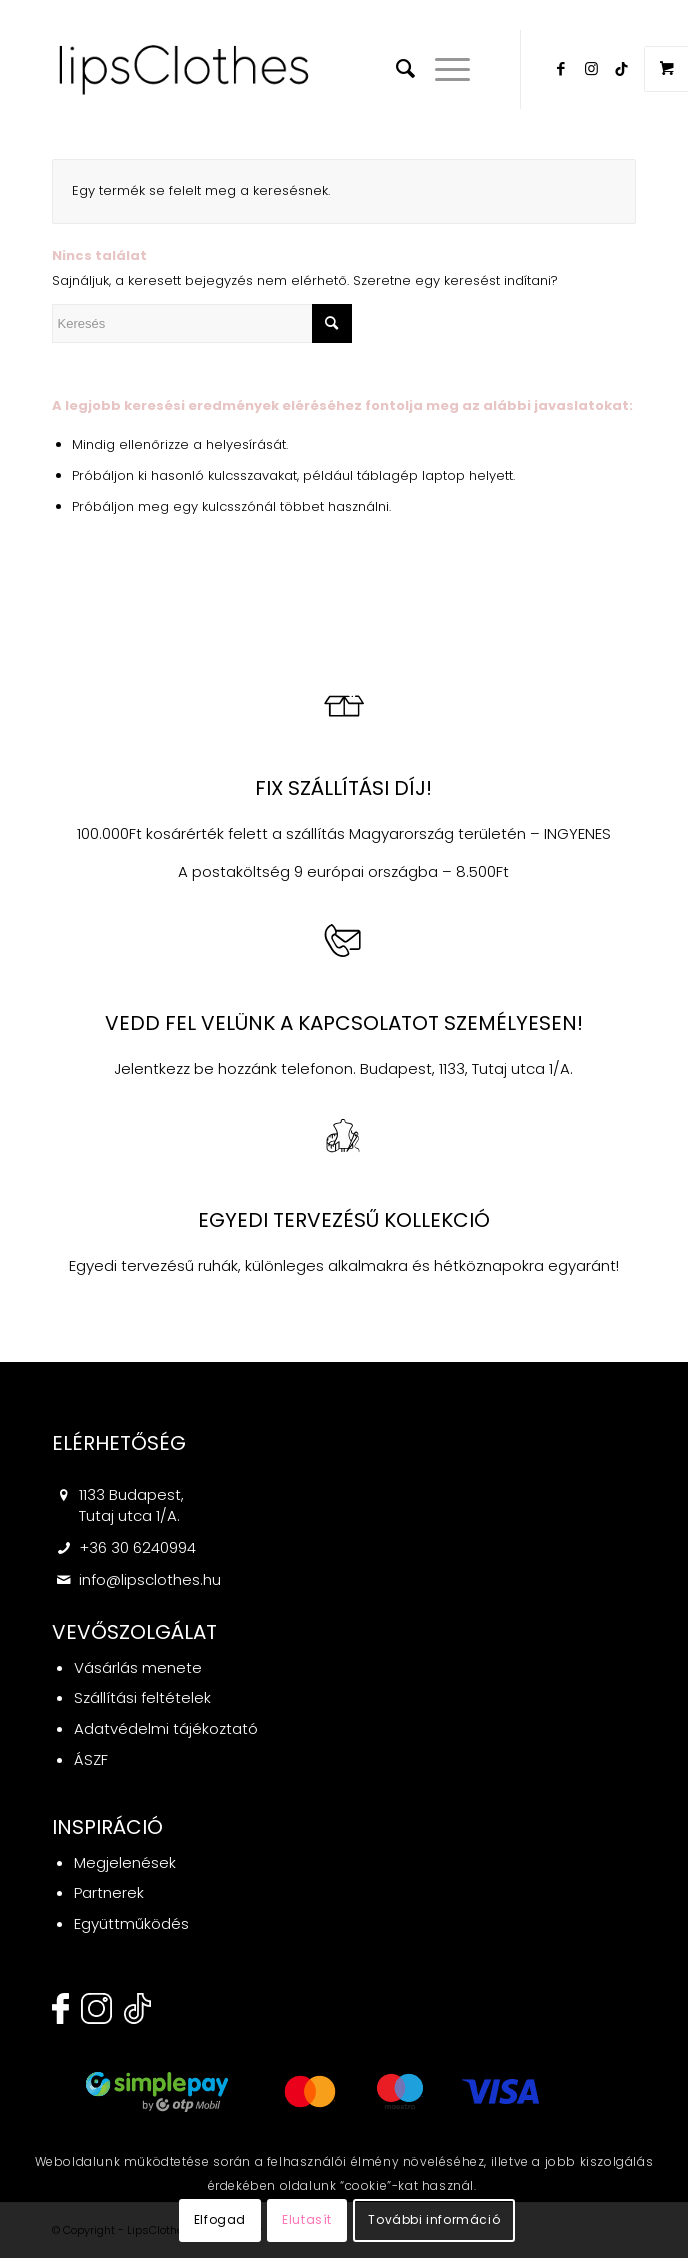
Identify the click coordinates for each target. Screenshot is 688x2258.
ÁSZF (91, 1759)
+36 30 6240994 (137, 1547)
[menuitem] (395, 69)
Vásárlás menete (138, 1667)
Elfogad (220, 2219)
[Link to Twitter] (621, 69)
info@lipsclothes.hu (150, 1579)
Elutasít (307, 2219)
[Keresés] (395, 69)
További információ (434, 2219)
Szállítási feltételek (142, 1697)
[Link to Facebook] (561, 69)
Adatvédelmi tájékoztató (166, 1728)
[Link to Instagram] (591, 69)
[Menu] (442, 69)
